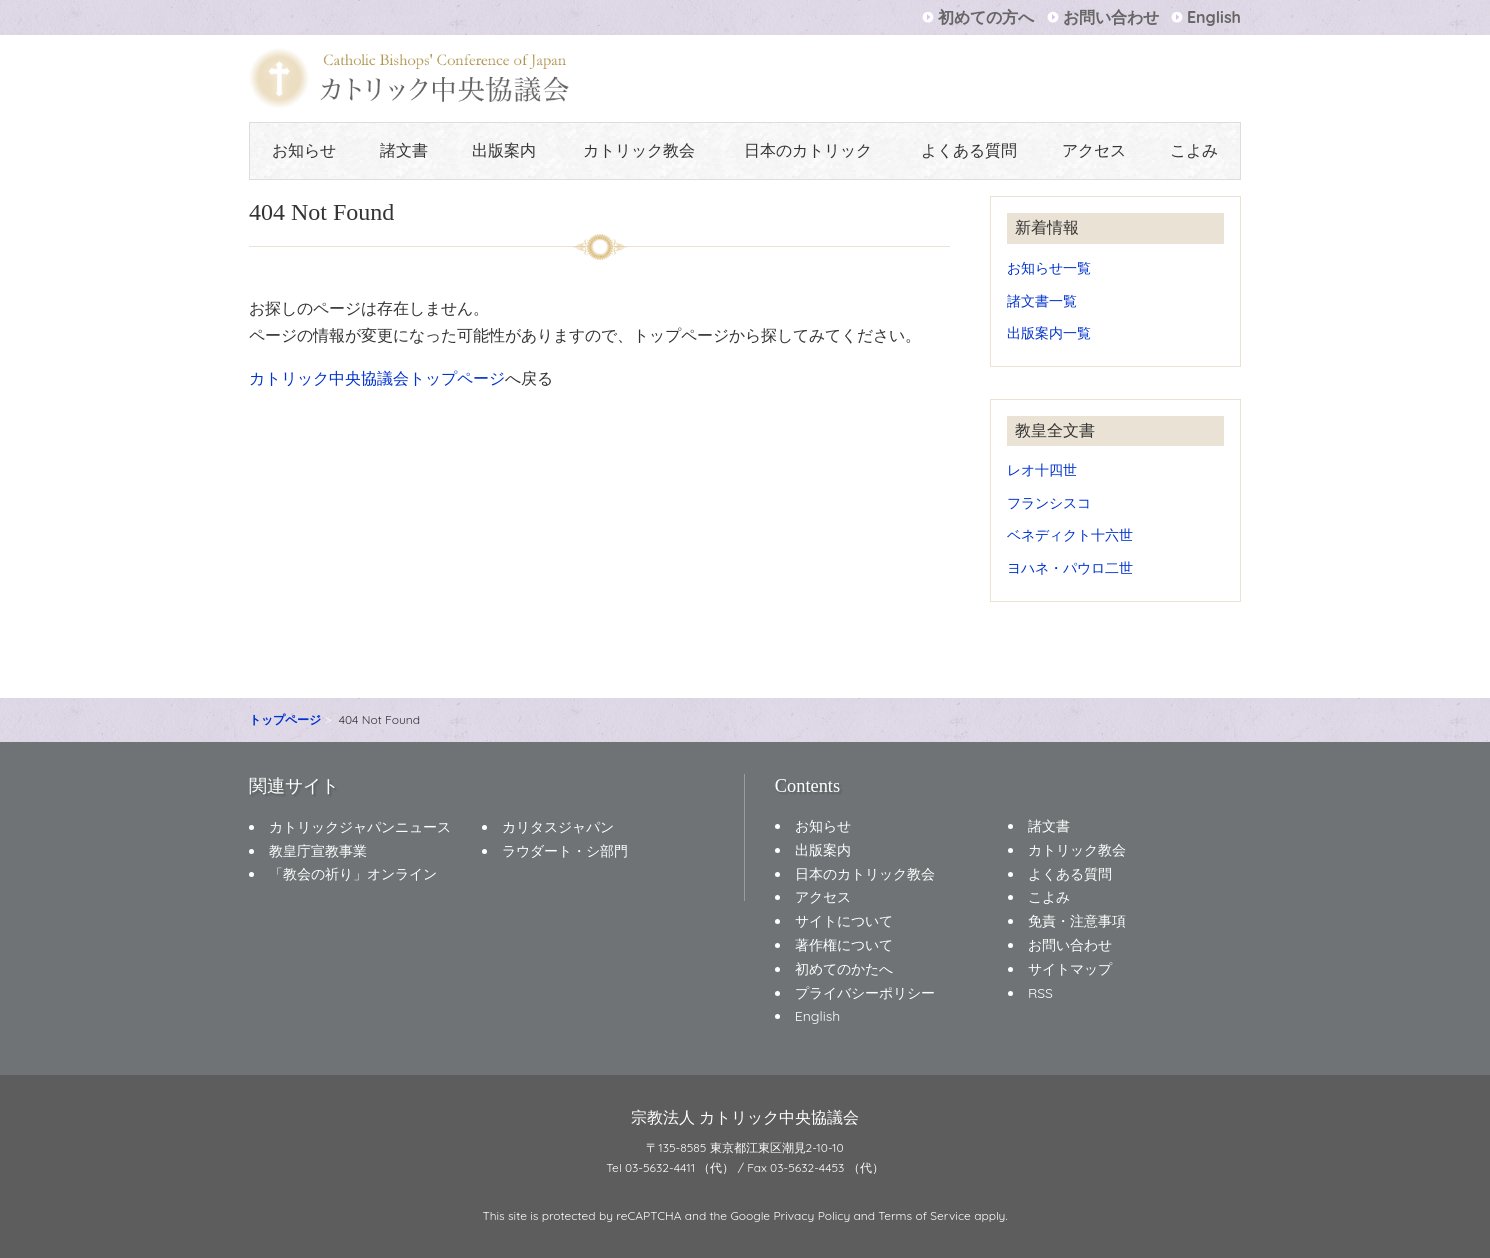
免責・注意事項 (1077, 921)
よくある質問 (969, 150)
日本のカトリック (808, 150)
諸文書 (404, 150)
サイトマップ (1070, 969)
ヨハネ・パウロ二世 (1070, 567)
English (1214, 17)
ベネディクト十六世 (1070, 534)
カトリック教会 (639, 150)
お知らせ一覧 (1049, 267)
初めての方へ (986, 17)
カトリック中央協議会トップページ (377, 378)
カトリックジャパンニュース (360, 827)
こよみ (1194, 150)
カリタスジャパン (558, 827)
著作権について (844, 945)
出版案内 (504, 150)
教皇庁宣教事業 (318, 851)
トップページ (285, 719)
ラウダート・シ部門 (565, 851)
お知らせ (304, 150)
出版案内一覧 (1049, 332)
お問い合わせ (1111, 17)
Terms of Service (924, 1215)
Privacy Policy (811, 1215)
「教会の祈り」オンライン (353, 874)
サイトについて (844, 921)
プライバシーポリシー (865, 993)
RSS (1040, 993)
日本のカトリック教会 (865, 874)
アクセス (1094, 150)
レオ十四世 (1042, 469)
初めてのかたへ (844, 969)
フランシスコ (1049, 502)
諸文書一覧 (1042, 300)
